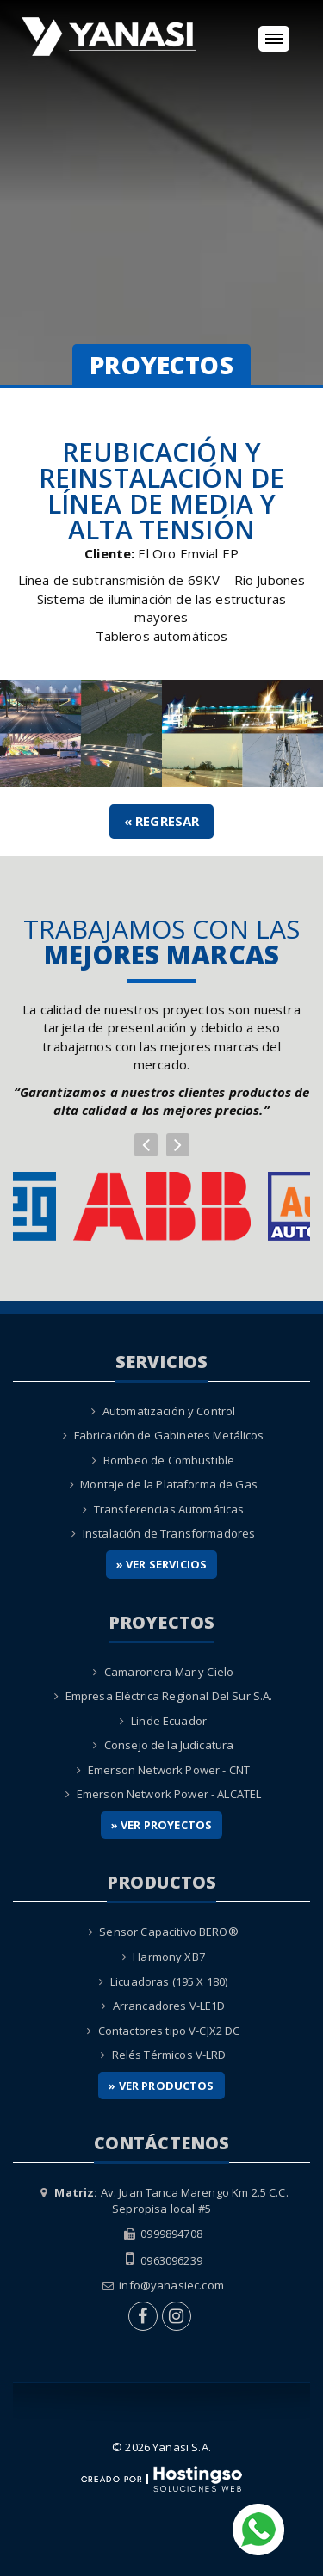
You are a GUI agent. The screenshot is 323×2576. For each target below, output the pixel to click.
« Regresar (162, 820)
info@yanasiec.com (171, 2285)
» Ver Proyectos (161, 1825)
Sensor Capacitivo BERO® (168, 1931)
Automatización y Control (169, 1411)
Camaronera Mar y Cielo (168, 1671)
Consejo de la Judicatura (169, 1745)
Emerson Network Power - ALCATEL (169, 1794)
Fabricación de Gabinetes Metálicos (169, 1435)
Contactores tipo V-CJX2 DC (169, 2030)
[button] (146, 1144)
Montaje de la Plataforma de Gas (169, 1484)
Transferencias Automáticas (169, 1509)
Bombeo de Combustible (168, 1460)
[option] (162, 1206)
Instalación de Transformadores (169, 1533)
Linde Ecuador (169, 1721)
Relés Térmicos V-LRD (169, 2054)
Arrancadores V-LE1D (169, 2005)
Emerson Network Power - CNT (169, 1770)
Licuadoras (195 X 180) (168, 1981)
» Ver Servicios (161, 1564)
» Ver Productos (161, 2085)
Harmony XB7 (169, 1956)
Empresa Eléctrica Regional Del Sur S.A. (169, 1696)
